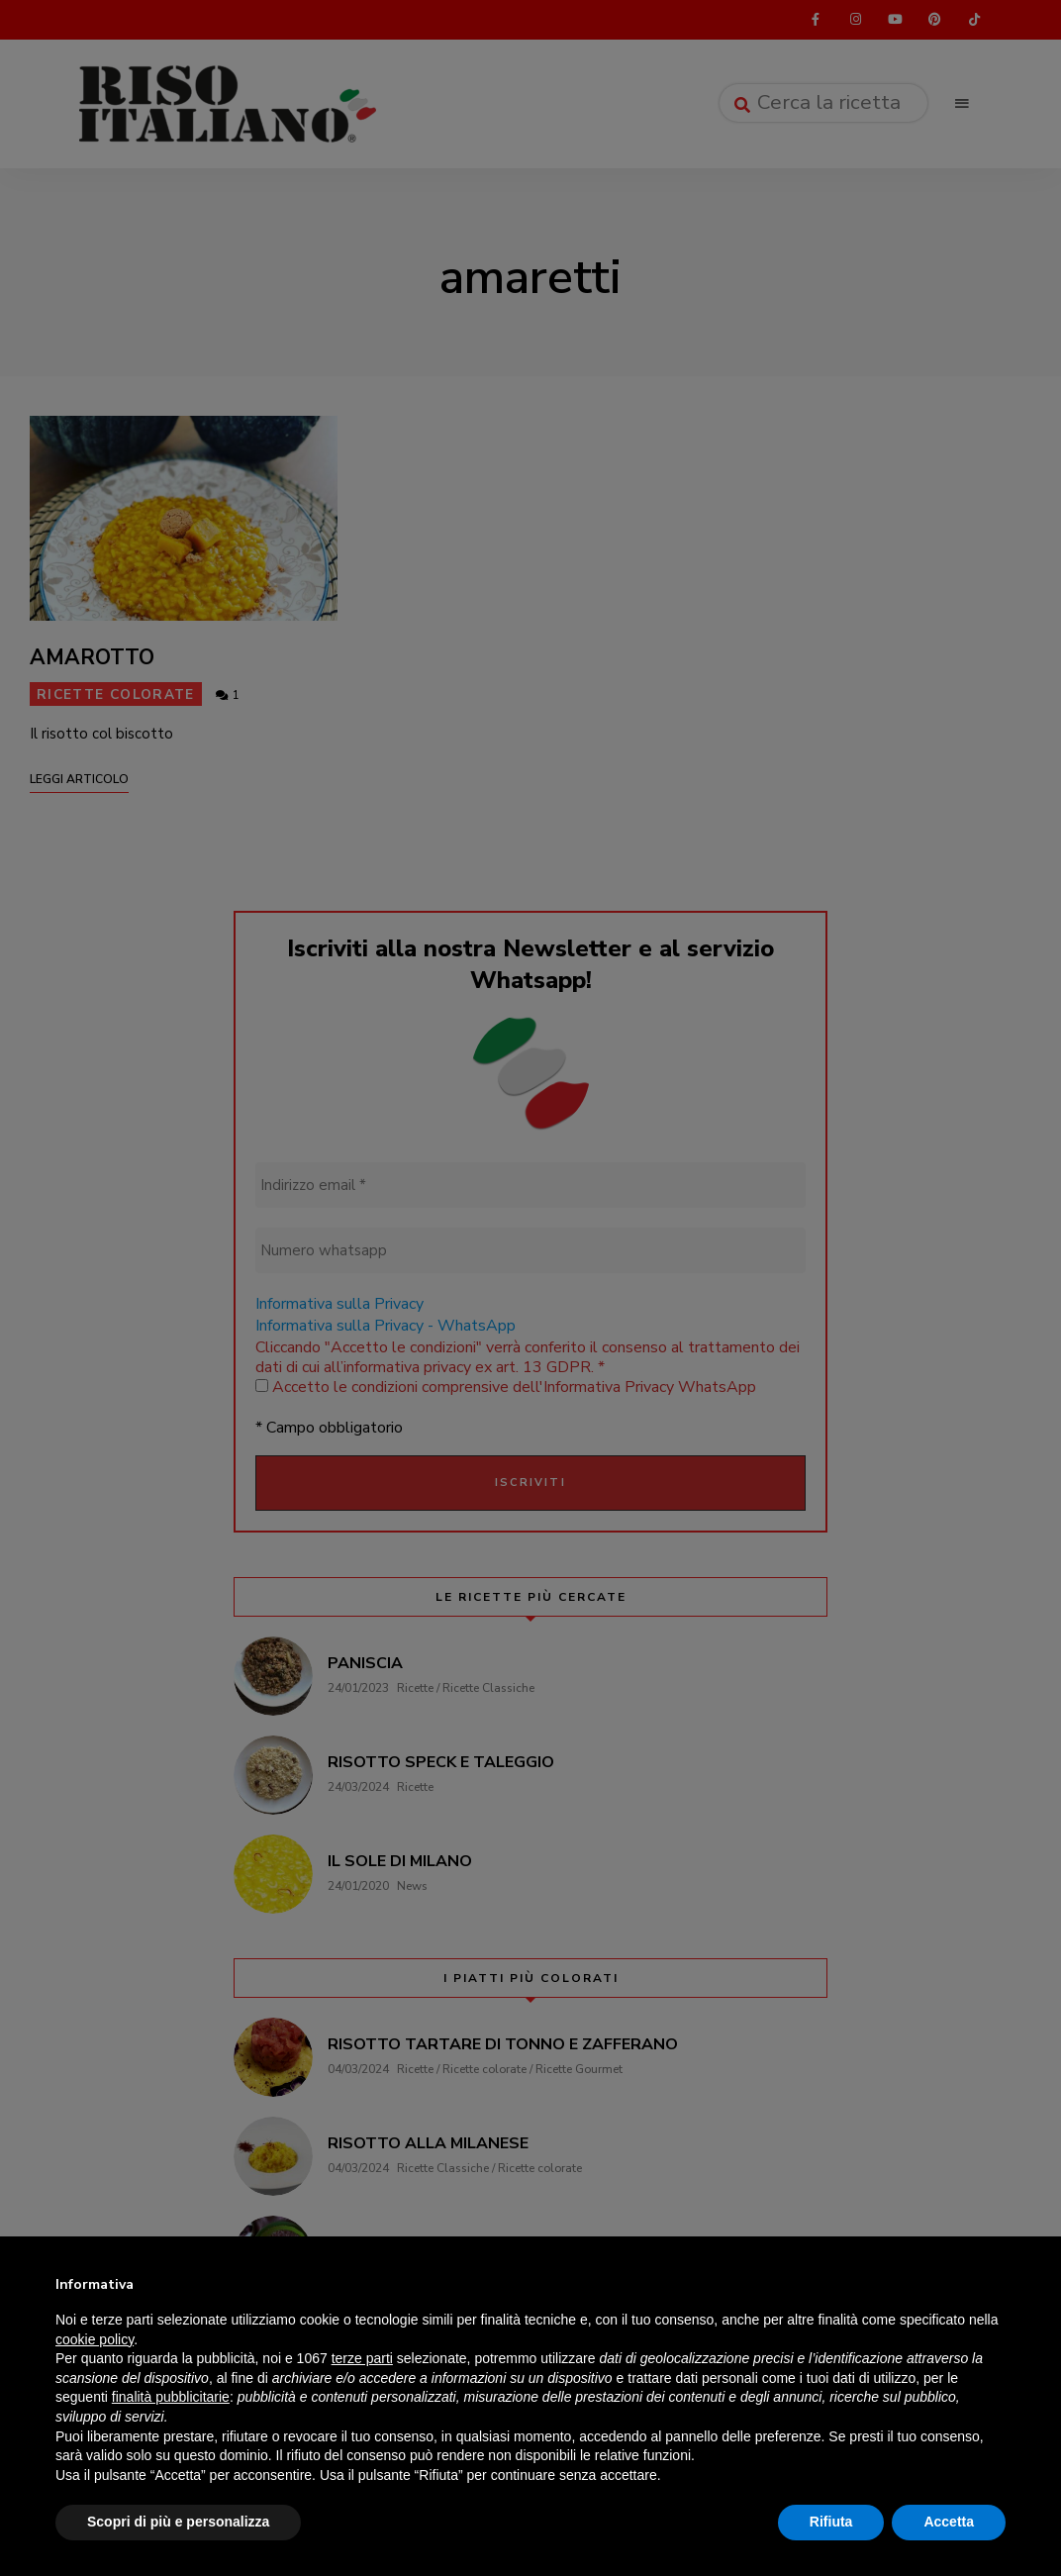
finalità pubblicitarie (171, 2397)
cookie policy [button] (94, 2339)
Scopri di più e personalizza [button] (178, 2521)
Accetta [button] (948, 2521)
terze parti (362, 2358)
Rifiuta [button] (831, 2521)
